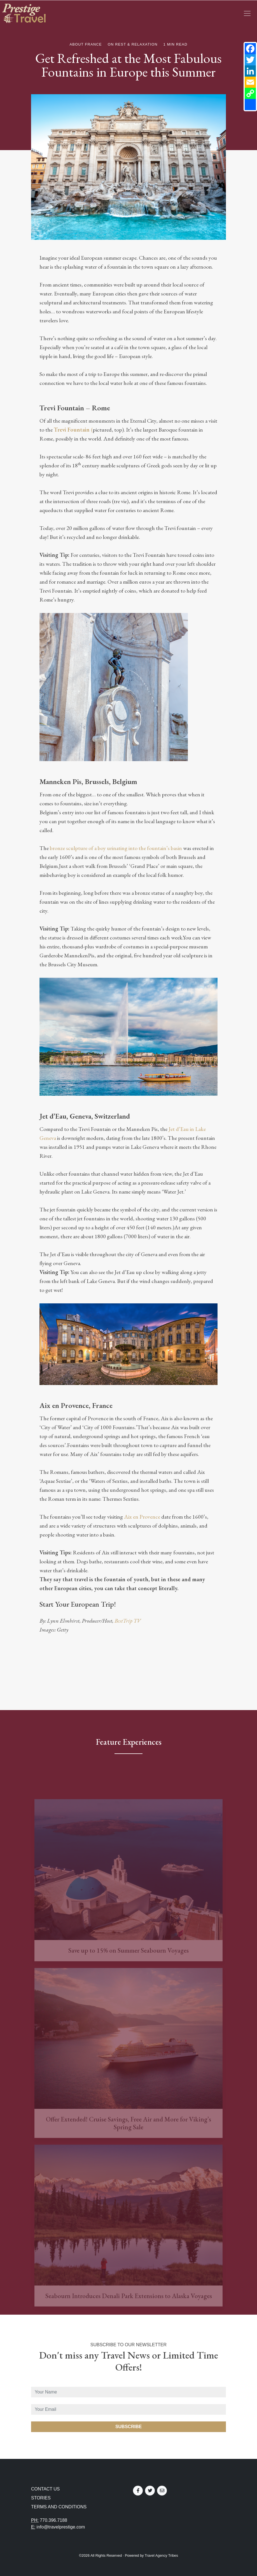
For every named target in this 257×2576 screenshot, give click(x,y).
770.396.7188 (53, 2520)
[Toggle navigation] (247, 13)
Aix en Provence (142, 1516)
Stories (41, 2498)
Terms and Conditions (59, 2506)
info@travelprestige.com (61, 2527)
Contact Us (45, 2489)
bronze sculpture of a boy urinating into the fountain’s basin (116, 848)
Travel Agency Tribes (161, 2555)
